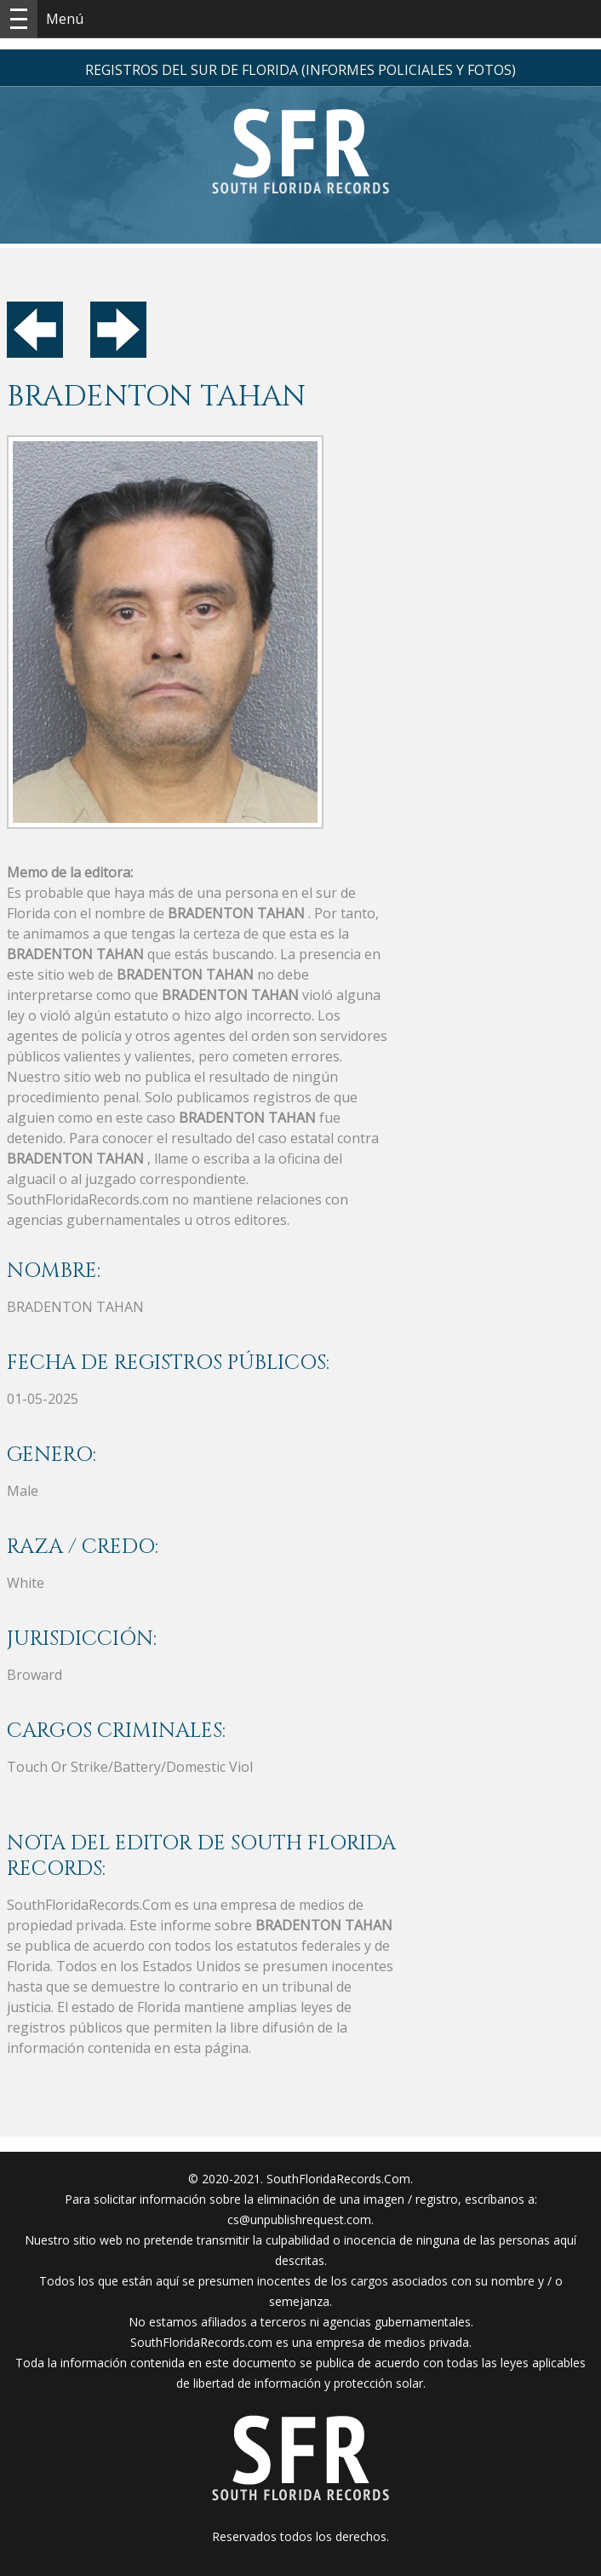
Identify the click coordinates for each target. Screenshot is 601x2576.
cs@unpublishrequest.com (299, 2219)
